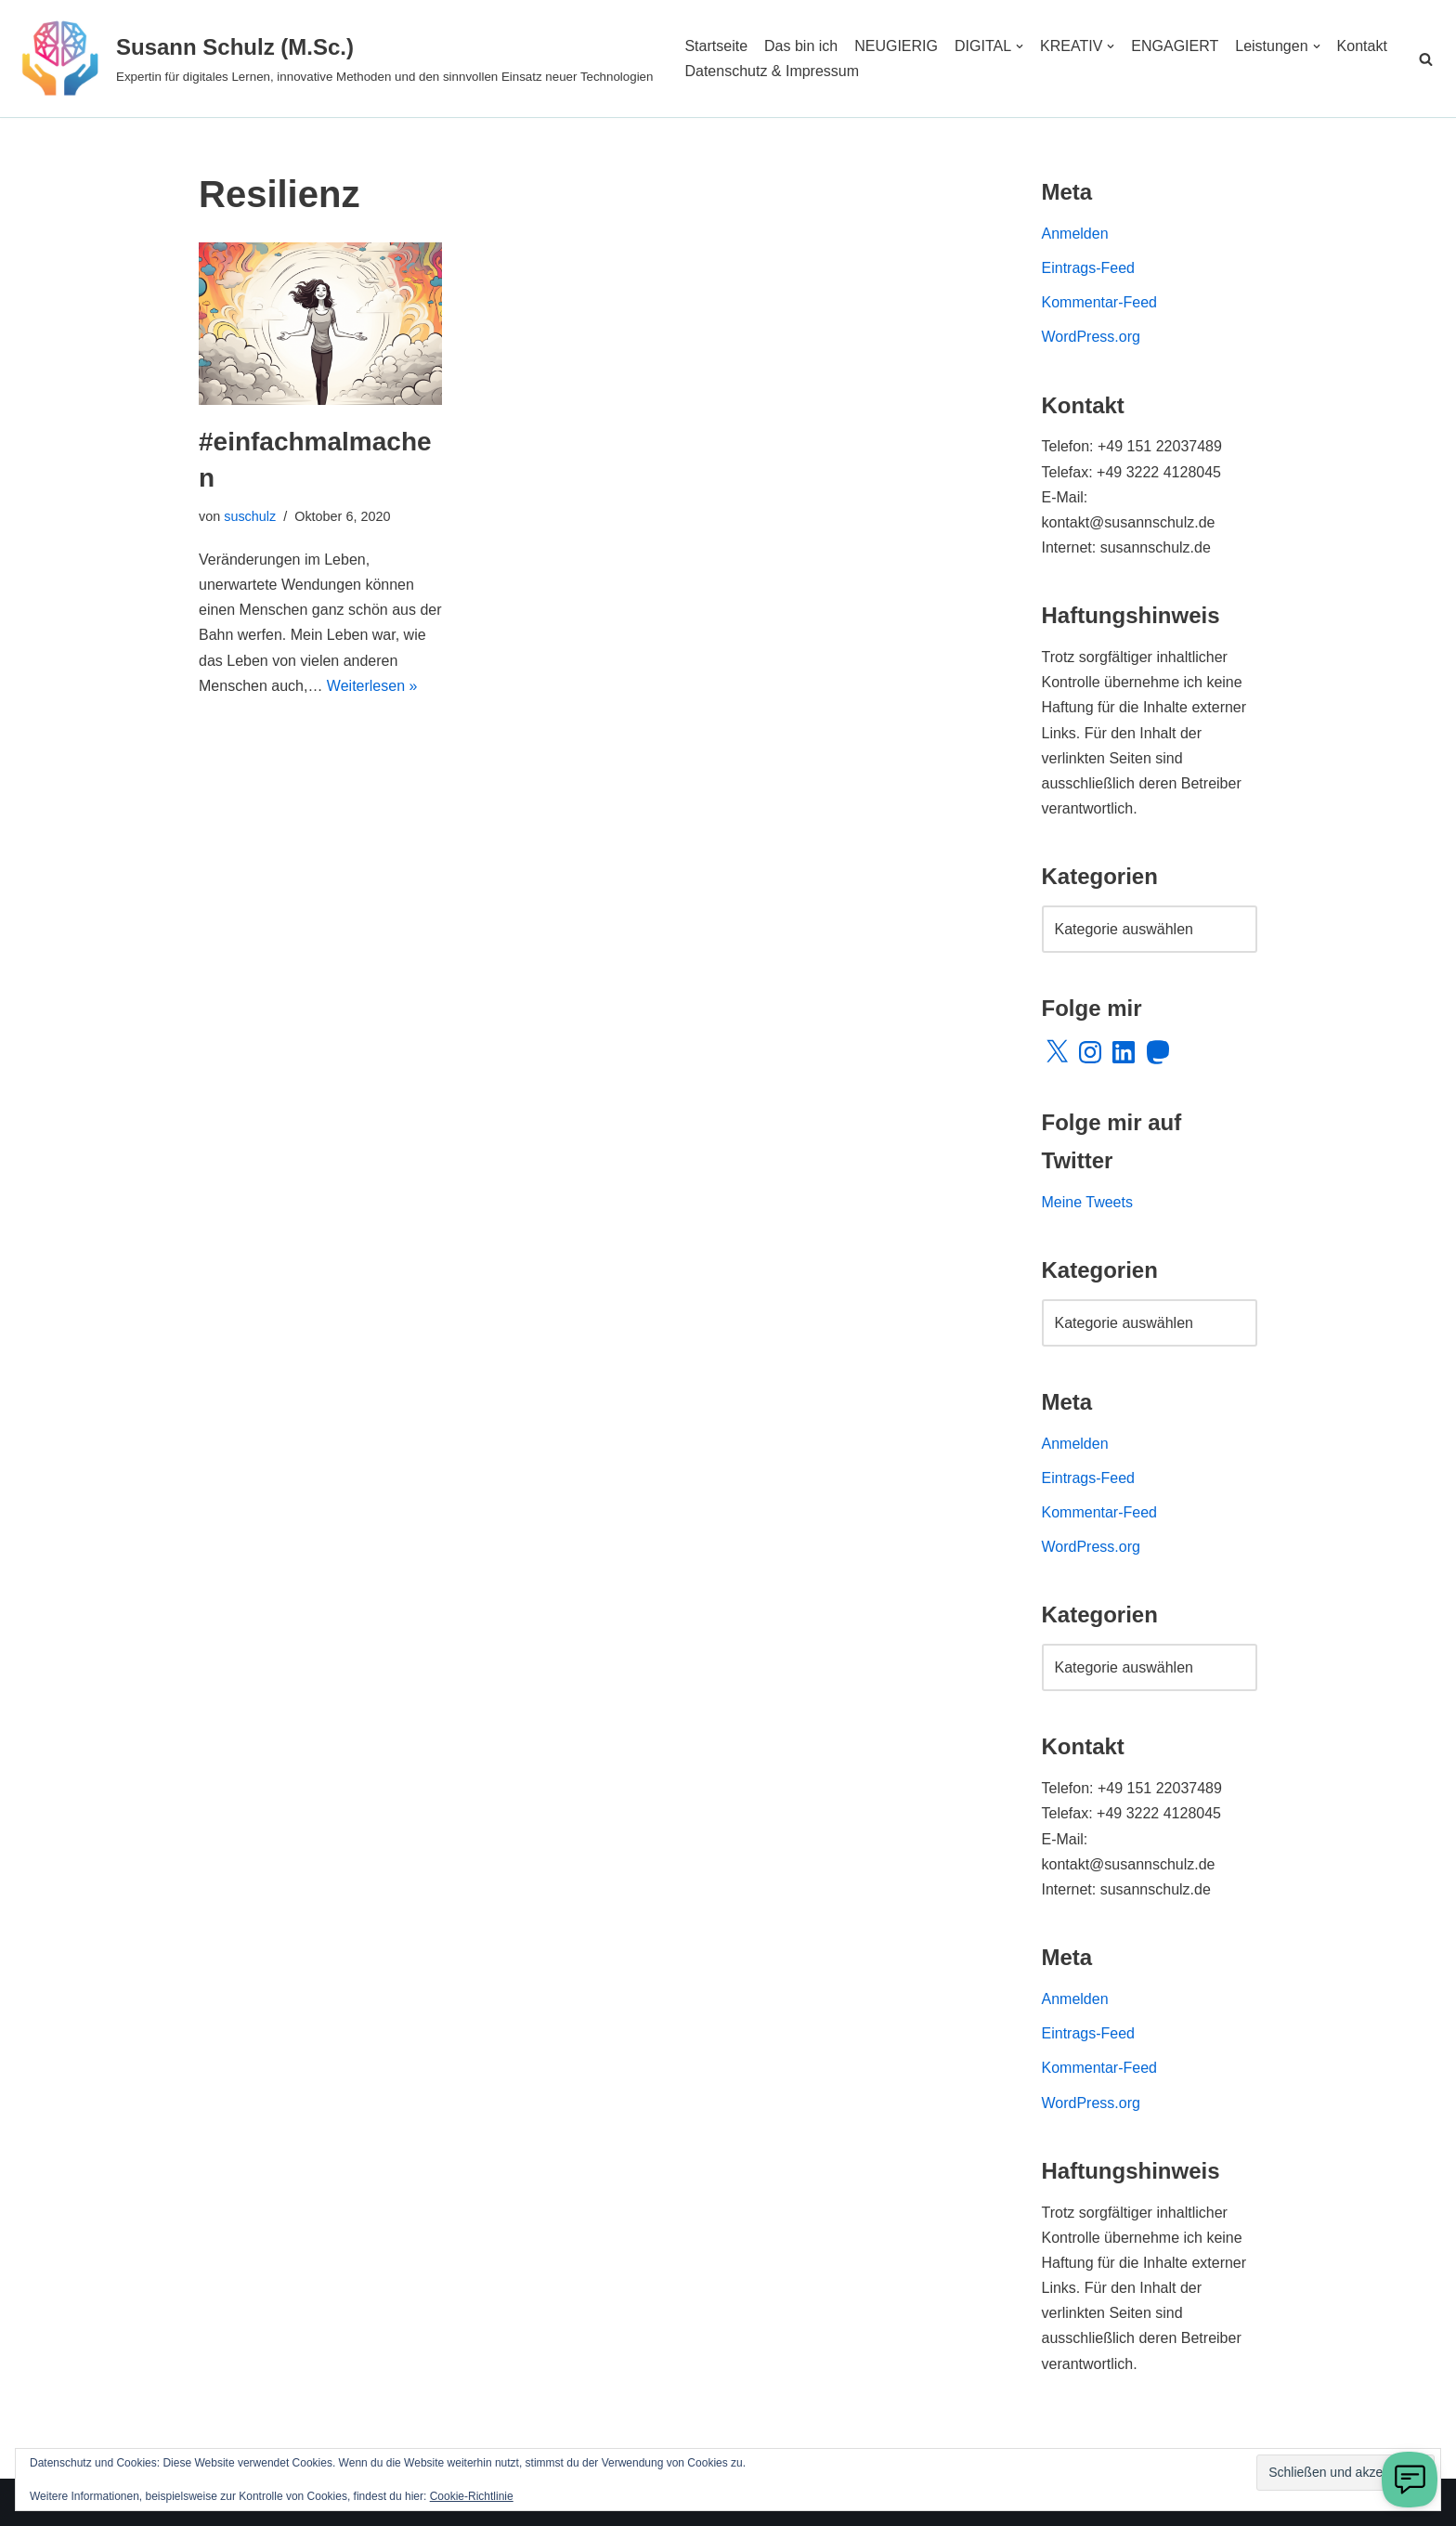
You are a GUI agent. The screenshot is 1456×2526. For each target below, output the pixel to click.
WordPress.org (1091, 337)
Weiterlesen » (372, 686)
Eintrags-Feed (1089, 268)
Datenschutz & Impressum (771, 71)
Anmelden (1075, 233)
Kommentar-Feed (1100, 302)
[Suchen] (1426, 59)
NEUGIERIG (896, 46)
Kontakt (1362, 46)
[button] (1019, 46)
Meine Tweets (1087, 1202)
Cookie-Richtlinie (472, 2496)
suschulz (250, 516)
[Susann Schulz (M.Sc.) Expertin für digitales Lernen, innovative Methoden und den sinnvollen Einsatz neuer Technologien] (333, 58)
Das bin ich (801, 46)
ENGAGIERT (1174, 46)
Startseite (716, 46)
